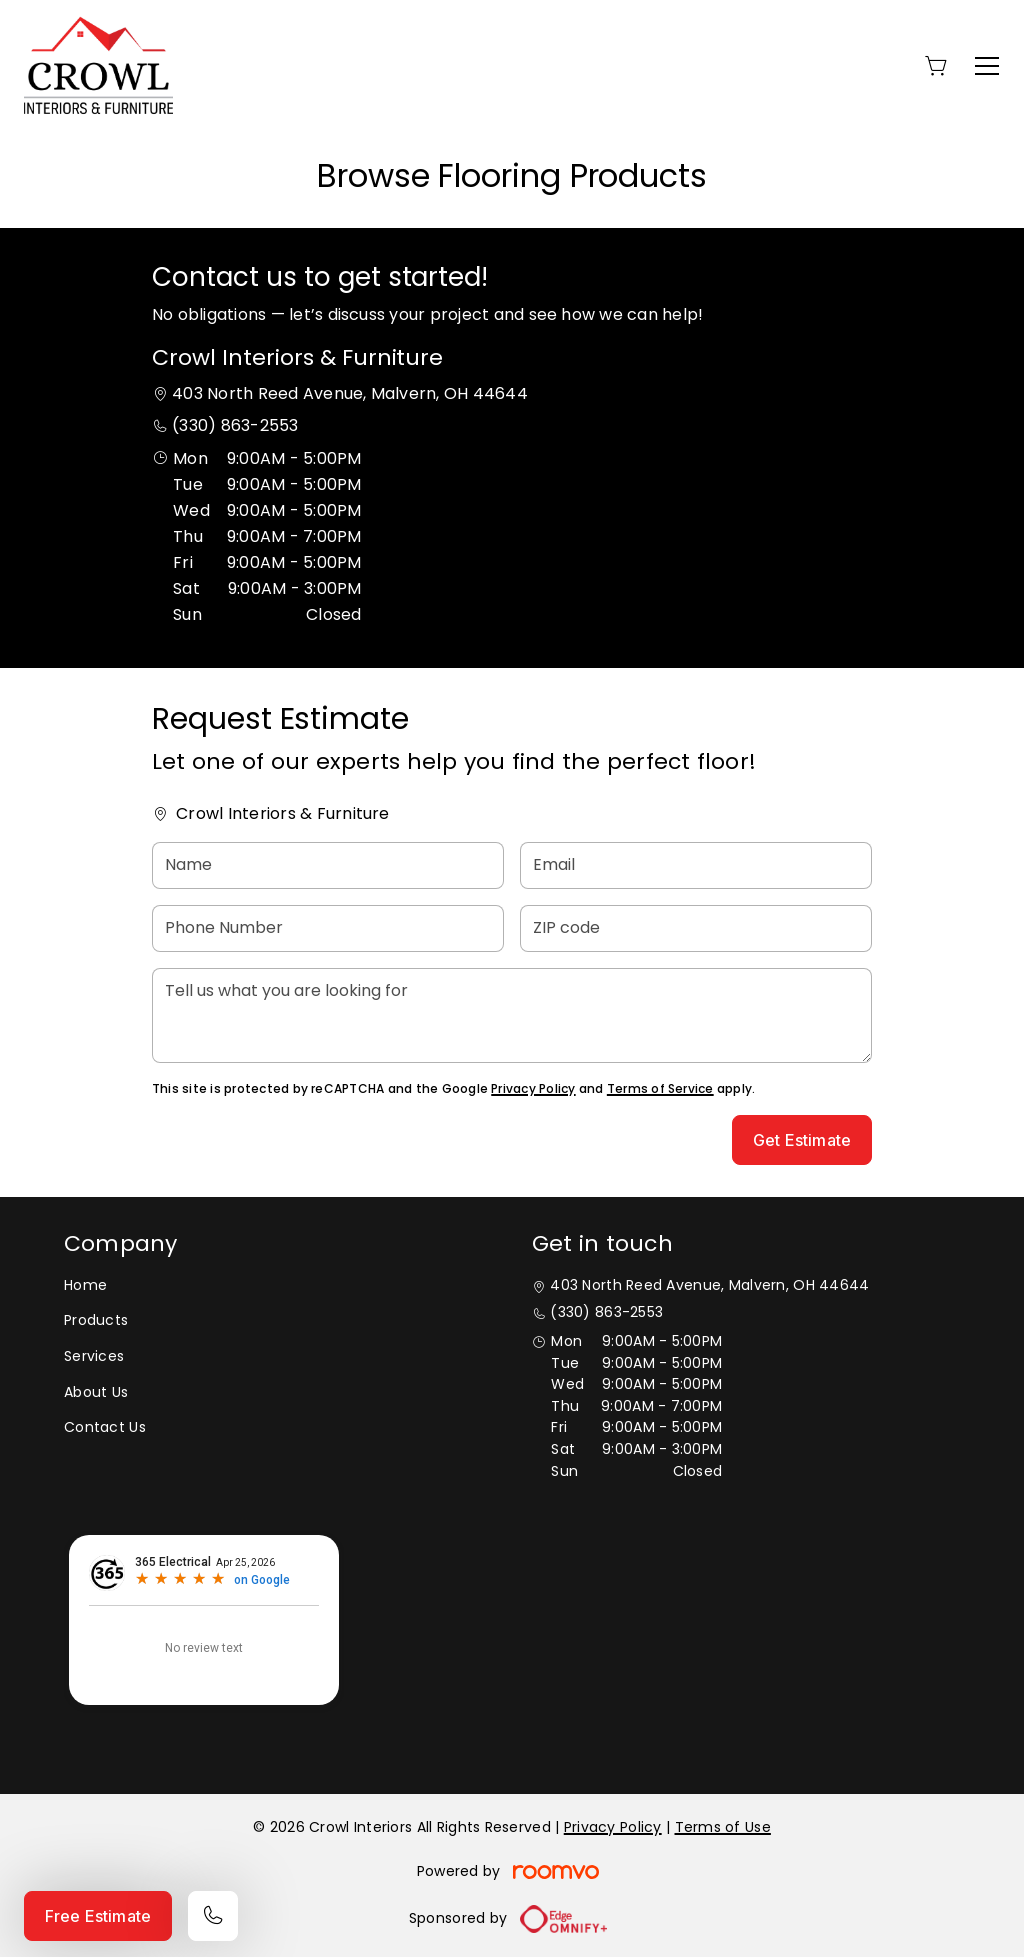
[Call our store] (213, 1916)
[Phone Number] (328, 928)
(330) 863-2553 (235, 425)
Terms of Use (723, 1827)
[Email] (696, 865)
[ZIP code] (696, 928)
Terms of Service (660, 1088)
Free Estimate (98, 1916)
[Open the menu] (987, 66)
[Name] (328, 865)
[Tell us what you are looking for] (512, 1015)
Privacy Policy (533, 1088)
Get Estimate (802, 1140)
